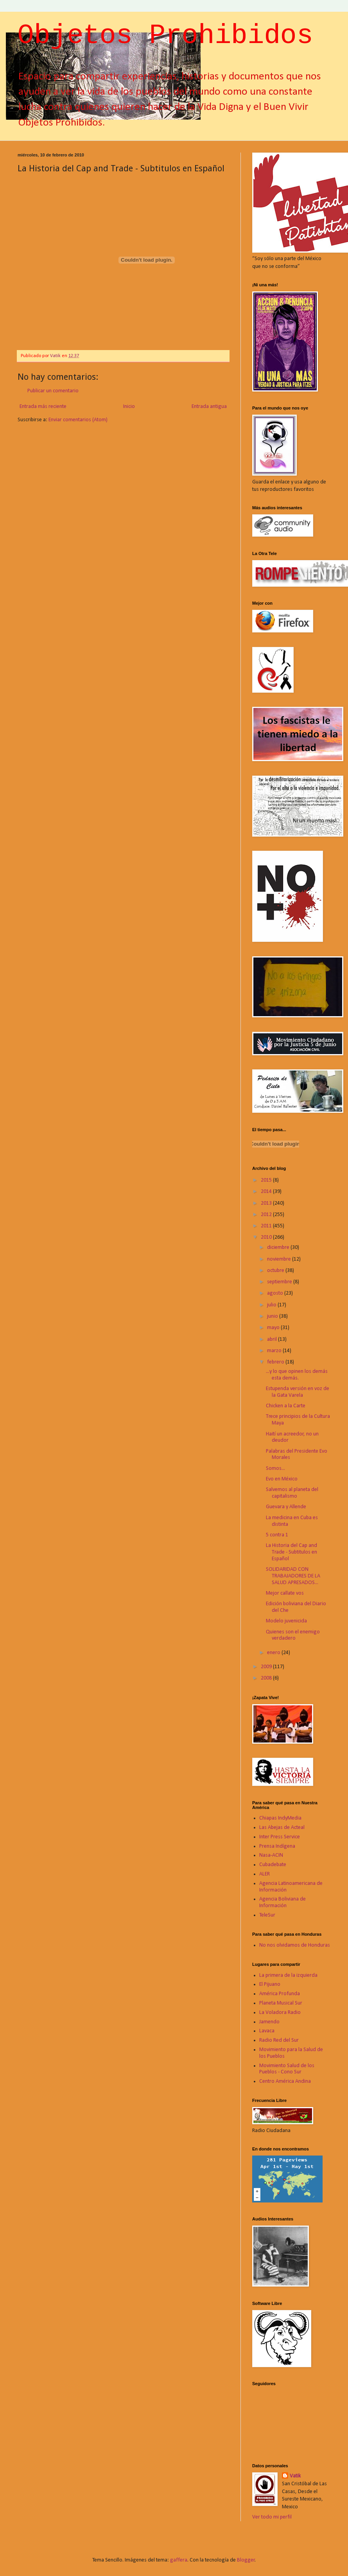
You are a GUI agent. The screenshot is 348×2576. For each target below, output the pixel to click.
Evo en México (282, 1479)
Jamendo (269, 2022)
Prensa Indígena (277, 1846)
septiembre (280, 1282)
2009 (267, 1667)
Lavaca (266, 2031)
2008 (267, 1678)
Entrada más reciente (43, 407)
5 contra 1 (277, 1535)
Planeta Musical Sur (280, 2003)
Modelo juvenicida (286, 1621)
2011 (267, 1226)
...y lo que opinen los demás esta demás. (297, 1375)
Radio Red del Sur (279, 2040)
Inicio (129, 407)
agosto (275, 1293)
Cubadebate (272, 1865)
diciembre (279, 1247)
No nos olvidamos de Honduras (294, 1945)
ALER (264, 1874)
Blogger (246, 2560)
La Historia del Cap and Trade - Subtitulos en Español (291, 1552)
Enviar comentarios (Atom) (78, 420)
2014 (267, 1192)
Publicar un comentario (53, 391)
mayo (274, 1328)
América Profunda (279, 1994)
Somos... (275, 1468)
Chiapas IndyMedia (280, 1818)
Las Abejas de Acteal (282, 1828)
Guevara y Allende (286, 1507)
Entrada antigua (209, 407)
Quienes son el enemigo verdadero (293, 1635)
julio (272, 1305)
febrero (276, 1362)
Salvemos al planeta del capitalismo (292, 1493)
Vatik (295, 2476)
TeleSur (267, 1915)
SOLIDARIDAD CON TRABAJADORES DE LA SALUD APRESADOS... (293, 1576)
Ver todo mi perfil (272, 2517)
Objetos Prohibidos (165, 35)
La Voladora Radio (280, 2013)
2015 (267, 1180)
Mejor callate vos (285, 1593)
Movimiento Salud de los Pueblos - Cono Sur (286, 2069)
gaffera (178, 2560)
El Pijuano (269, 1984)
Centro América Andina (285, 2081)
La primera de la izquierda (288, 1975)
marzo (275, 1351)
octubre (276, 1271)
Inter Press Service (279, 1837)
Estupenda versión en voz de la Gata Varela (297, 1392)
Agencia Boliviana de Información (282, 1902)
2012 (267, 1215)
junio (273, 1316)
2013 (267, 1203)
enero (274, 1653)
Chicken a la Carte (285, 1406)
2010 (267, 1237)
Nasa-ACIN (271, 1855)
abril (272, 1339)
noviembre (279, 1259)
